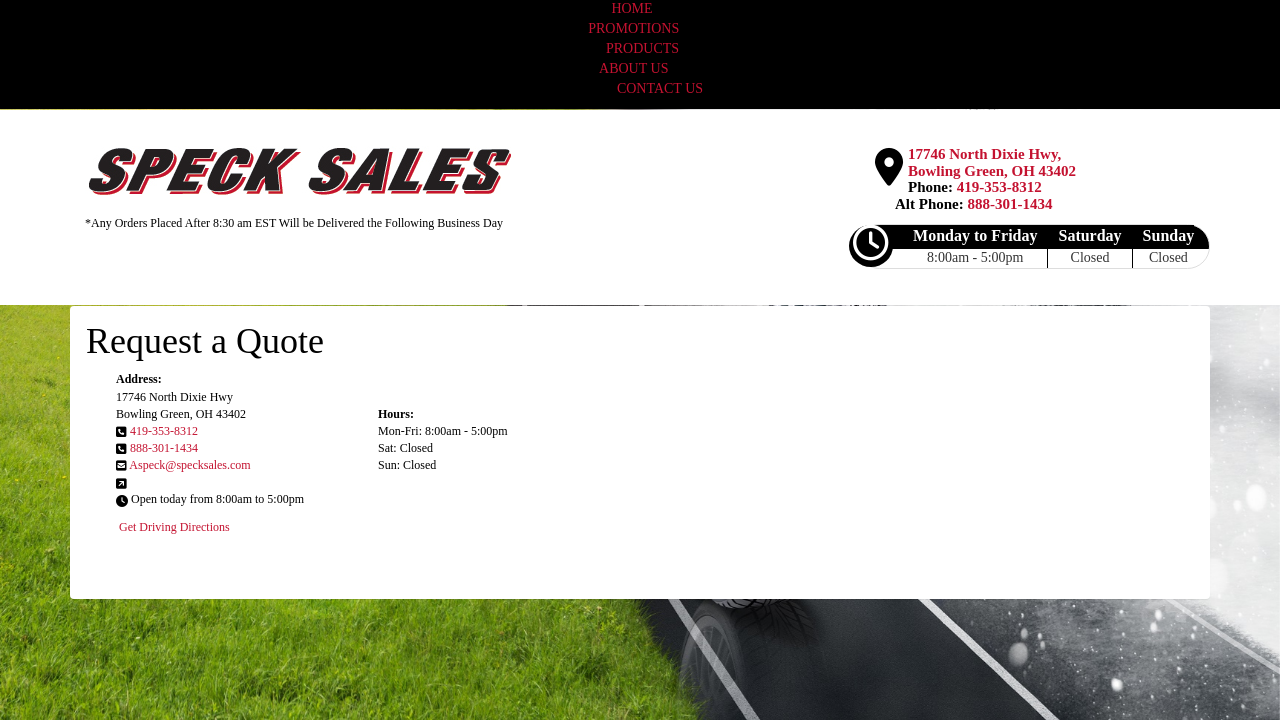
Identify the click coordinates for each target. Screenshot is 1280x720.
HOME (631, 8)
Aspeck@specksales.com (189, 465)
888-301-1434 (1010, 204)
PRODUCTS (642, 48)
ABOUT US (633, 68)
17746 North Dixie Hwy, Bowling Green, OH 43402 (992, 162)
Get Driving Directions (174, 527)
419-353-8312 (999, 187)
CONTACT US (660, 88)
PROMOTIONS (635, 28)
